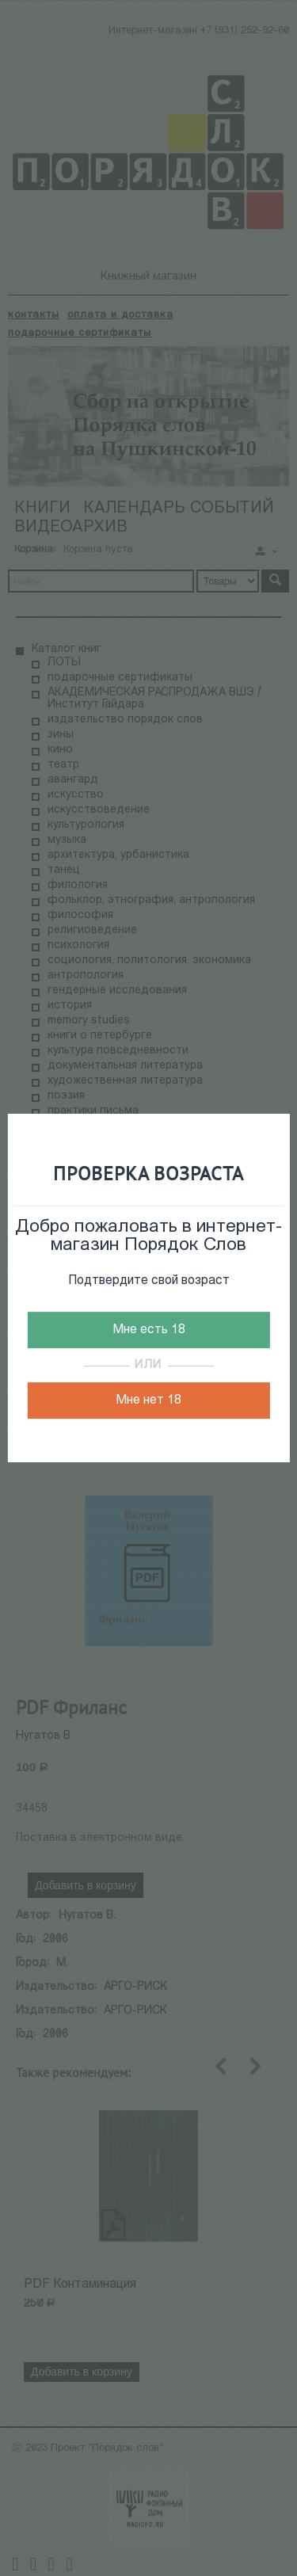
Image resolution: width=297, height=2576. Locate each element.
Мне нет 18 (148, 1400)
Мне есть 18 (148, 1330)
